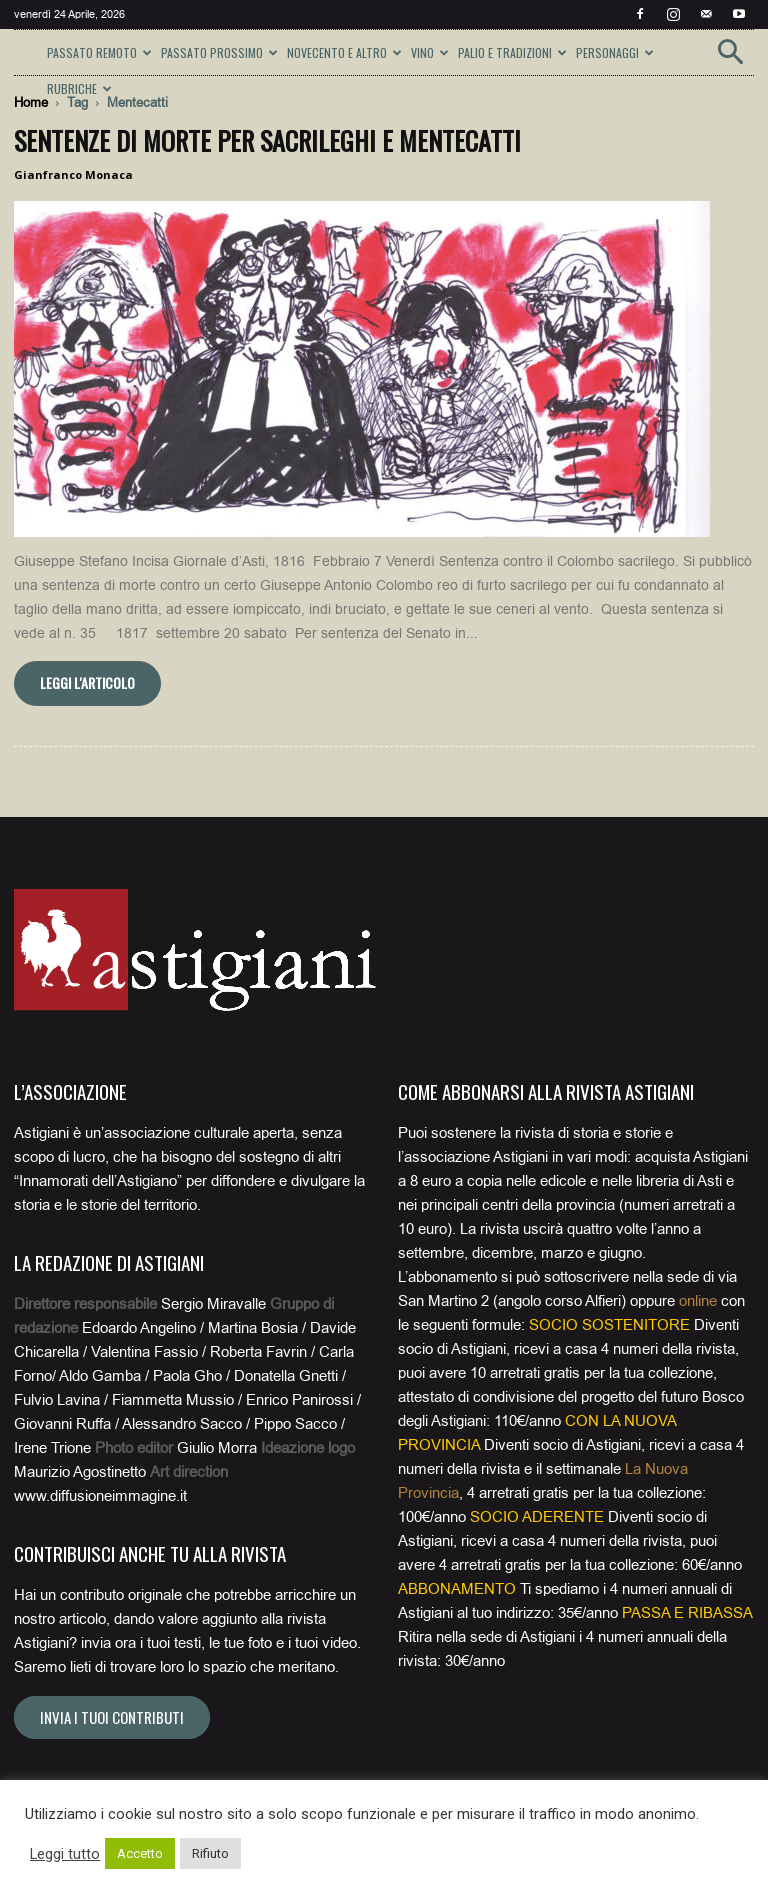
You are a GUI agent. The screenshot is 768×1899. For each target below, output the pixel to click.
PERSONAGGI (615, 52)
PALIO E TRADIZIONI (512, 52)
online (698, 1301)
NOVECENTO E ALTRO (344, 52)
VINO (430, 52)
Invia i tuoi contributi (112, 1717)
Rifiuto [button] (210, 1853)
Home (31, 102)
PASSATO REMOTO (99, 52)
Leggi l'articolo (87, 682)
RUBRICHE (79, 88)
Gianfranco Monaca (73, 174)
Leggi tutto (65, 1854)
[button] (730, 58)
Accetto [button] (140, 1853)
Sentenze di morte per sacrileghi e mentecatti (267, 140)
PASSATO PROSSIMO (219, 52)
